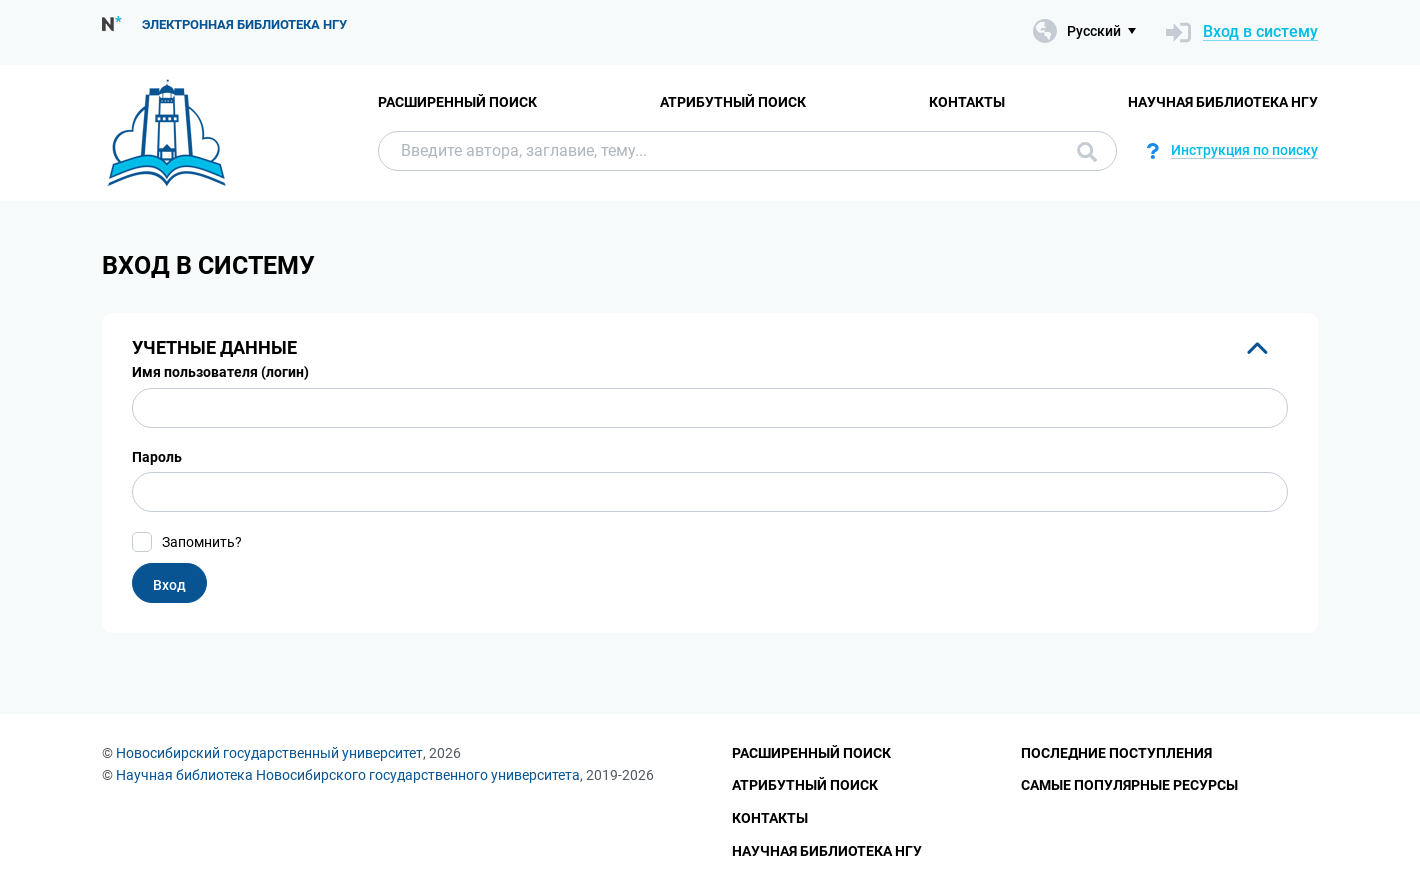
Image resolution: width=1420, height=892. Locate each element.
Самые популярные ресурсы (1129, 785)
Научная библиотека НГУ (1223, 102)
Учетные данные (214, 347)
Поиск (1087, 152)
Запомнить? (202, 542)
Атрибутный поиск (733, 102)
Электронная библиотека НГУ (244, 24)
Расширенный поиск (457, 102)
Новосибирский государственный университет (269, 753)
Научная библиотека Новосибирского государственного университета (348, 775)
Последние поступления (1116, 753)
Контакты (967, 102)
